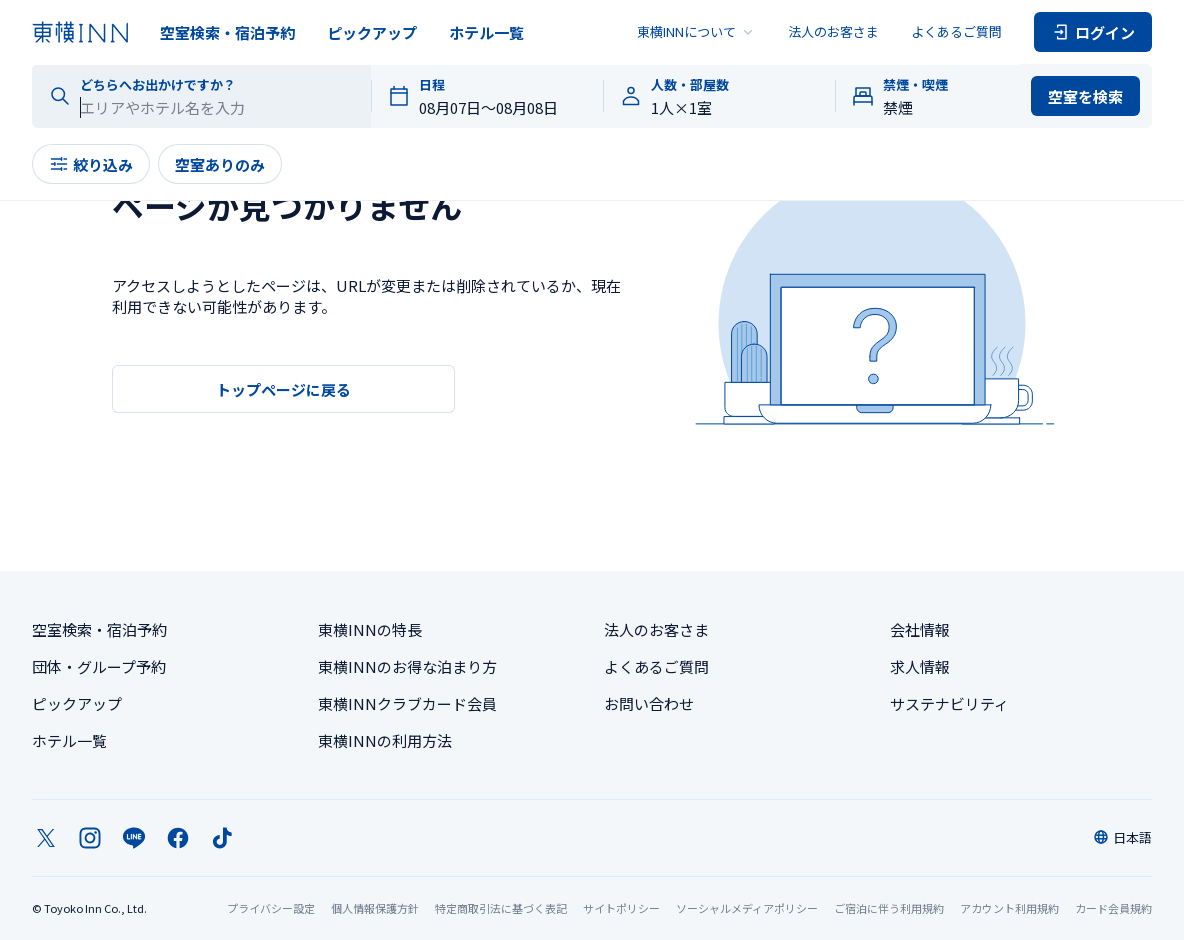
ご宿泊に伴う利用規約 (889, 908)
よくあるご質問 (956, 31)
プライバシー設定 (271, 908)
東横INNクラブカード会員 (407, 703)
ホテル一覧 (486, 32)
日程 (432, 85)
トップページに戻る (283, 389)
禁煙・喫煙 (915, 85)
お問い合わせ (649, 703)
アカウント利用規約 (1009, 908)
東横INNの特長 (370, 629)
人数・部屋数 (690, 85)
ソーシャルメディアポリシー (747, 908)
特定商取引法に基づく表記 (501, 908)
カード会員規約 (1113, 908)
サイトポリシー (621, 908)
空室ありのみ (220, 164)
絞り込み (91, 164)
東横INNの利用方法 (385, 740)
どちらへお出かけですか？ (158, 85)
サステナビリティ (949, 703)
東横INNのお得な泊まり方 (407, 666)
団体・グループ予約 (99, 666)
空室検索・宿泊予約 (227, 32)
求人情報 (920, 666)
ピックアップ (372, 32)
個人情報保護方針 (375, 908)
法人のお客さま (833, 31)
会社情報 (920, 629)
